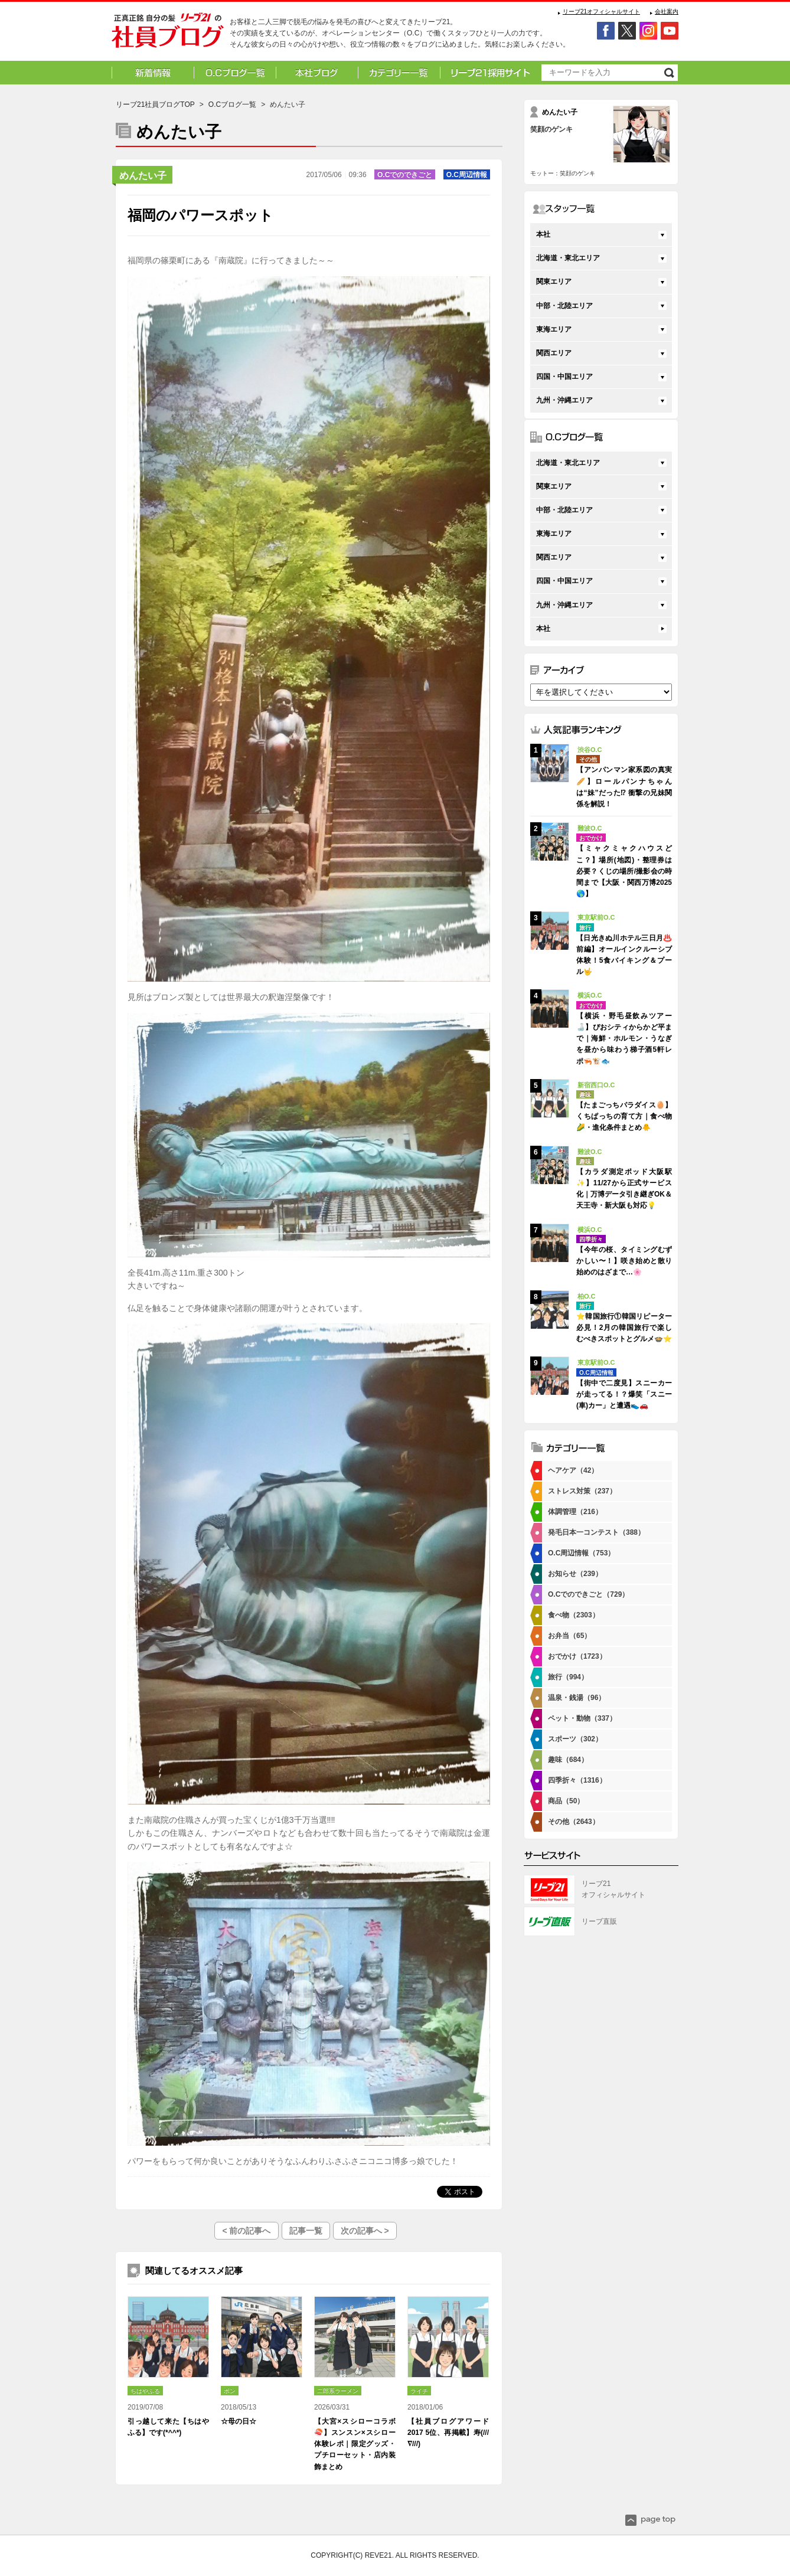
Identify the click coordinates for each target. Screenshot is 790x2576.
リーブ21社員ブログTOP (155, 104)
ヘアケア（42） (573, 1470)
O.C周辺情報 (466, 175)
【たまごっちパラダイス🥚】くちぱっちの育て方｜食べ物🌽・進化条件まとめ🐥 (624, 1116)
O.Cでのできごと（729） (588, 1594)
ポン (230, 2391)
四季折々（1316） (577, 1780)
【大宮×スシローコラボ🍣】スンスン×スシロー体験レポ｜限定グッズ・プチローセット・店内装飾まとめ (355, 2444)
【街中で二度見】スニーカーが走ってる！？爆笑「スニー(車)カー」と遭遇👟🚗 (624, 1394)
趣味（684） (568, 1760)
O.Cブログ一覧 (232, 104)
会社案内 (666, 11)
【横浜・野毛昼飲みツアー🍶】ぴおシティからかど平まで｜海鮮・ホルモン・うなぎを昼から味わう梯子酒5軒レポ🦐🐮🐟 (624, 1038)
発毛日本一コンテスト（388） (596, 1532)
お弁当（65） (569, 1636)
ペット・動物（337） (582, 1718)
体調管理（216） (575, 1512)
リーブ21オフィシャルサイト (601, 11)
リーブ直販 (599, 1921)
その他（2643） (573, 1821)
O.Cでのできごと (404, 175)
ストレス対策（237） (582, 1491)
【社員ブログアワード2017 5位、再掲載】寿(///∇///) (448, 2432)
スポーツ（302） (575, 1739)
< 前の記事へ (246, 2230)
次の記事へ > (365, 2230)
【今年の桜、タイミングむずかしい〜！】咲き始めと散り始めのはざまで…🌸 (624, 1260)
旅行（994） (568, 1677)
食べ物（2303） (573, 1615)
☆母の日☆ (238, 2421)
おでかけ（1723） (577, 1656)
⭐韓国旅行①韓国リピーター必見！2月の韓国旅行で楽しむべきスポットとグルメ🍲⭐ (624, 1327)
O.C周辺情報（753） (581, 1553)
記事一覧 (305, 2230)
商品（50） (566, 1801)
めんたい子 (143, 176)
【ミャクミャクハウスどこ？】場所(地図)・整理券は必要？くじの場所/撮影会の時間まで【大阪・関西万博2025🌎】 (624, 871)
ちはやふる (145, 2391)
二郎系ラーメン (337, 2391)
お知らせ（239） (575, 1574)
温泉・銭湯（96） (576, 1698)
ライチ (419, 2391)
